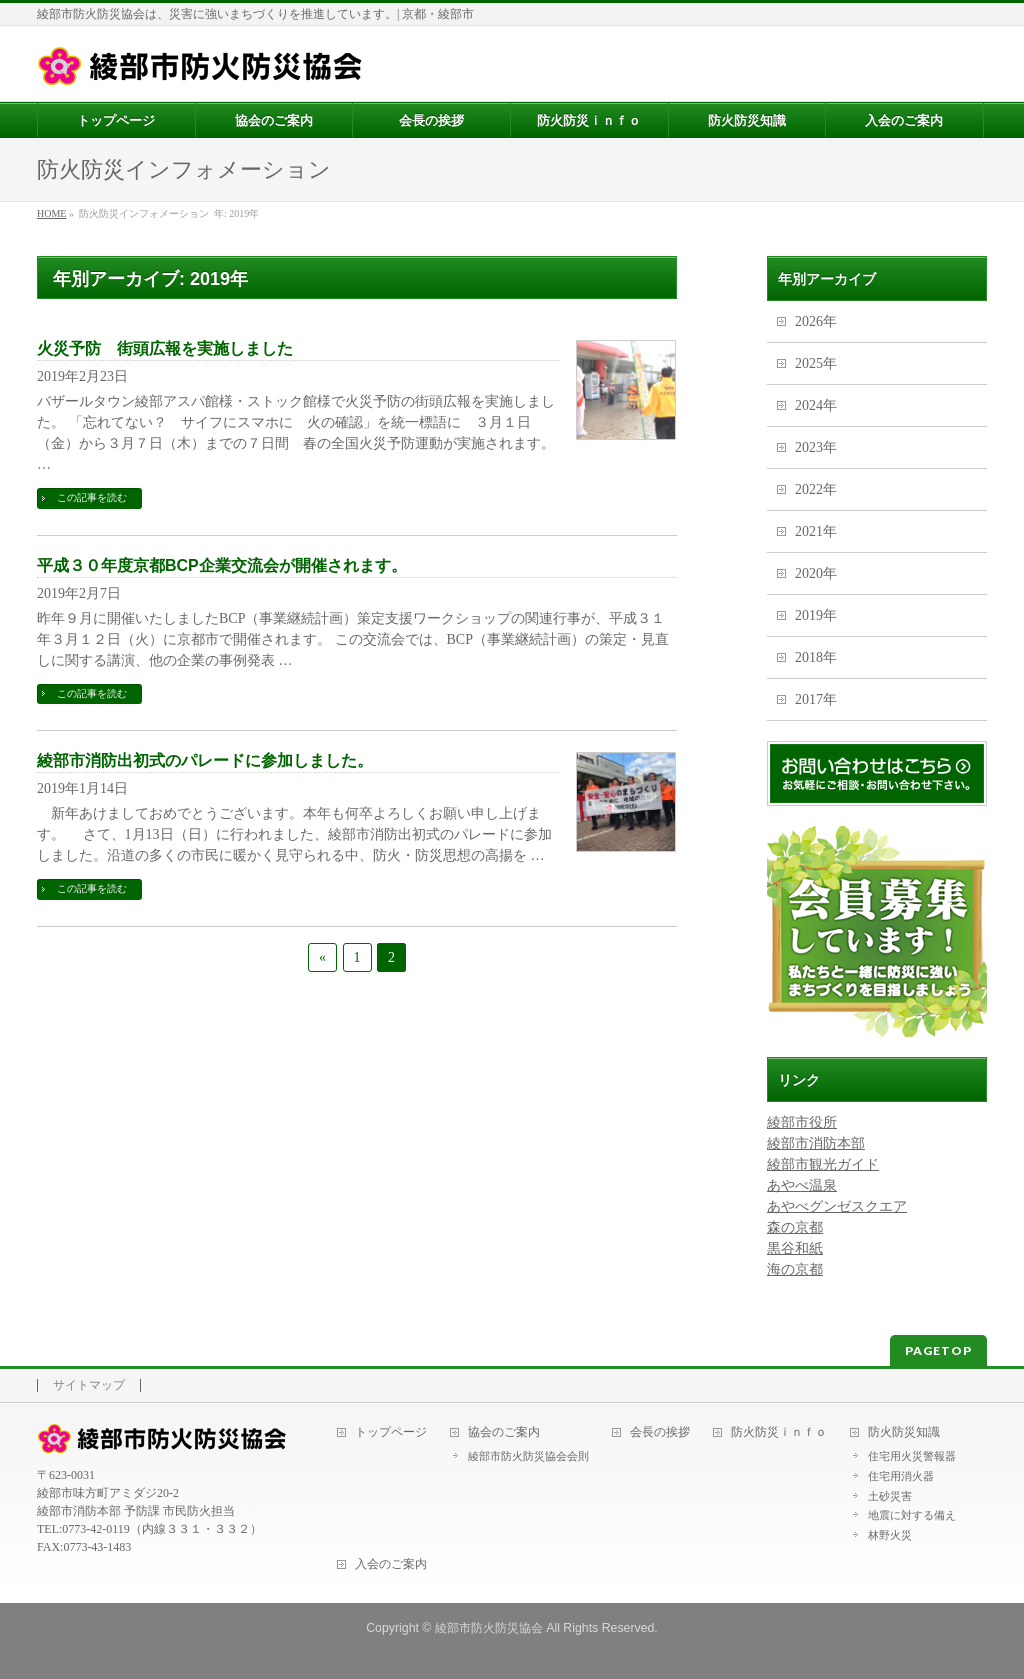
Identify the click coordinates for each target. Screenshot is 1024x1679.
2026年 (816, 321)
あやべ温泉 (802, 1185)
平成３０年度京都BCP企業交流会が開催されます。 (222, 565)
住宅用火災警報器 (912, 1456)
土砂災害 (890, 1496)
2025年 (816, 363)
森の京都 (795, 1227)
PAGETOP (938, 1350)
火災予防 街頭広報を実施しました (165, 348)
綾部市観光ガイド (823, 1164)
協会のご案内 (504, 1432)
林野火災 (890, 1535)
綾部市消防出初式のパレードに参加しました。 (205, 760)
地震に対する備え (912, 1515)
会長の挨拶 (660, 1432)
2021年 (816, 531)
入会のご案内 (391, 1564)
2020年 (816, 573)
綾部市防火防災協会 (489, 1628)
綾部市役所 (802, 1122)
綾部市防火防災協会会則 (528, 1456)
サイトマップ (89, 1385)
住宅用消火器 (901, 1476)
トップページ (391, 1432)
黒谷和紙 (795, 1248)
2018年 (816, 657)
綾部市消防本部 (816, 1143)
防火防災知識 (904, 1432)
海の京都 (795, 1269)
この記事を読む (92, 497)
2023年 (816, 447)
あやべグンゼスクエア (837, 1206)
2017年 (816, 699)
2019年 (816, 615)
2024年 (816, 405)
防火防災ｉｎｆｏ (779, 1432)
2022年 (816, 489)
